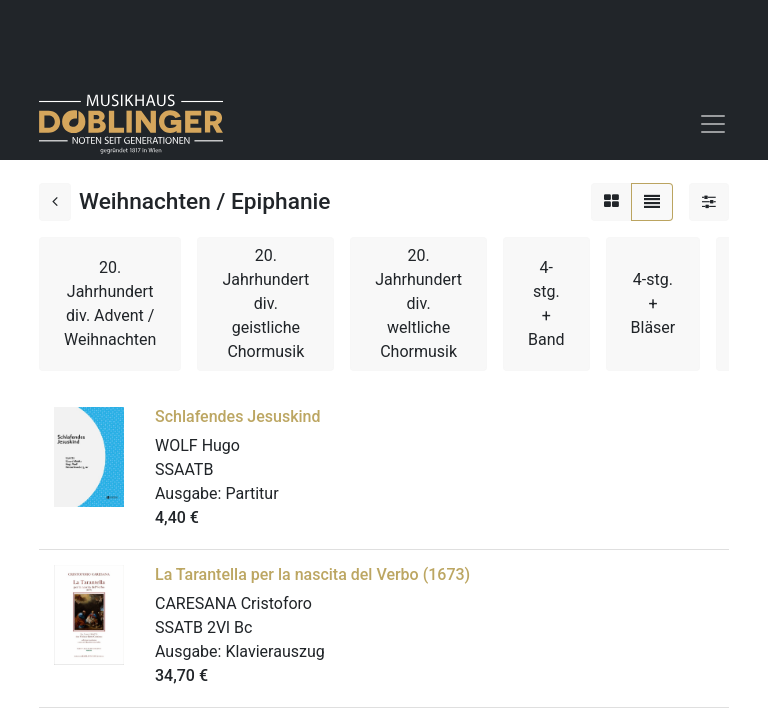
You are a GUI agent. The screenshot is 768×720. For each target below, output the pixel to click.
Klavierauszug (274, 651)
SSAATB (184, 469)
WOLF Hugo (197, 445)
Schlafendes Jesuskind (238, 416)
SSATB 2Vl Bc (203, 627)
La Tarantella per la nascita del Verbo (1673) (312, 574)
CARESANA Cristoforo (233, 603)
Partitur (251, 493)
